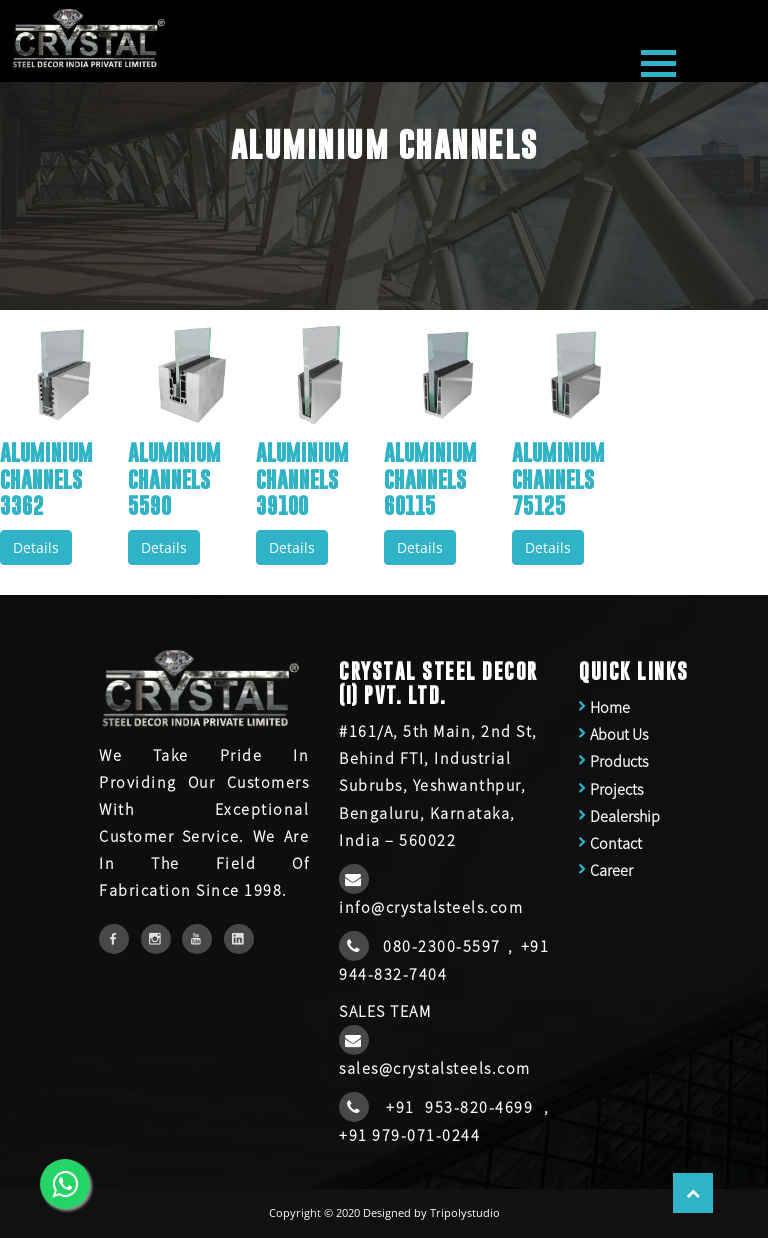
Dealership (625, 816)
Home (610, 707)
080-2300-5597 (445, 946)
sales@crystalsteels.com (435, 1068)
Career (611, 870)
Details (36, 547)
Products (619, 761)
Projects (616, 789)
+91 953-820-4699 (464, 1107)
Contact (616, 843)
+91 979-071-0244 (409, 1135)
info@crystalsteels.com (431, 907)
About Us (619, 734)
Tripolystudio (465, 1212)
